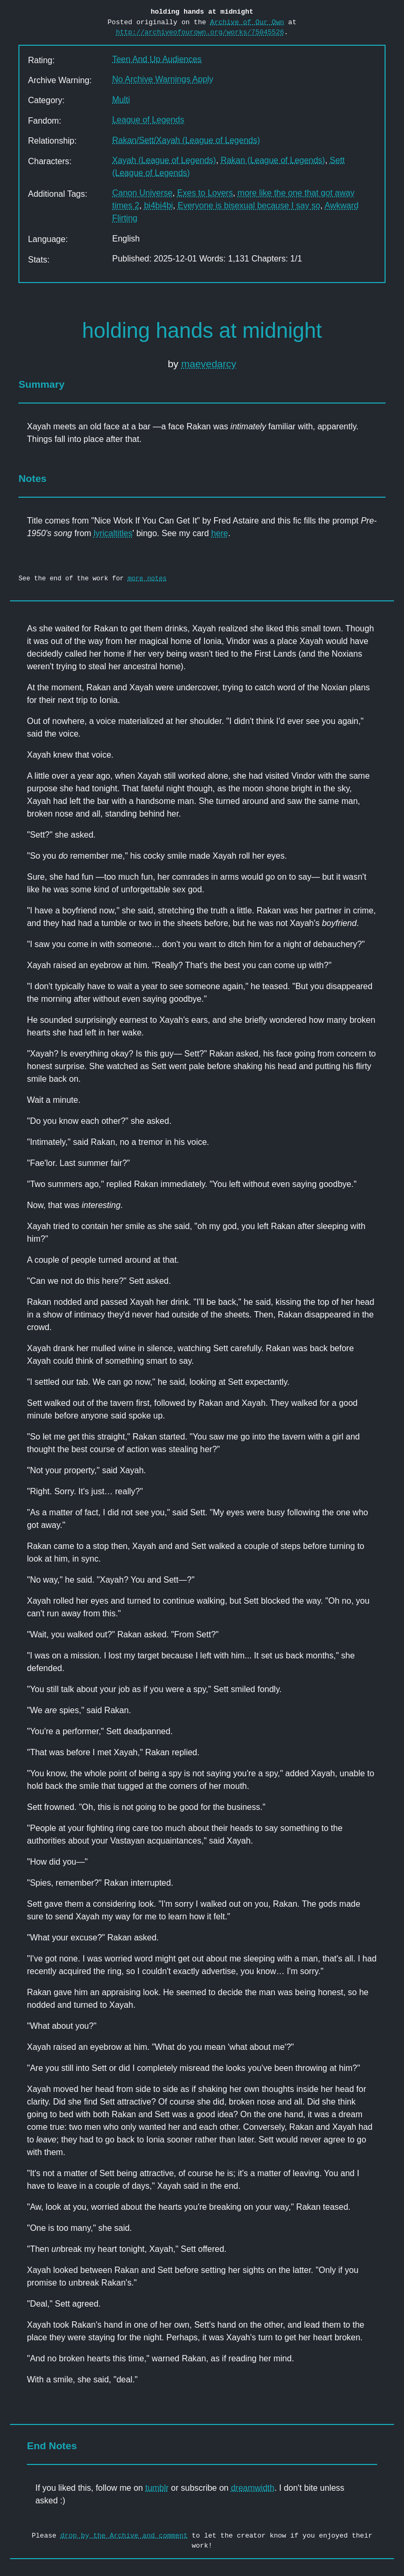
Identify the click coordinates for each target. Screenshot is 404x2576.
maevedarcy (209, 363)
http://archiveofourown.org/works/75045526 (200, 32)
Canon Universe (142, 192)
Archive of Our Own (247, 22)
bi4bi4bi (158, 205)
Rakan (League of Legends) (273, 160)
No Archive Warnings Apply (162, 79)
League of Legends (148, 119)
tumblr (156, 2487)
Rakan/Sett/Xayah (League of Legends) (186, 140)
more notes (147, 578)
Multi (121, 99)
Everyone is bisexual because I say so (249, 205)
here (219, 533)
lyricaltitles (113, 533)
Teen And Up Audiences (156, 59)
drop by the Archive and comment (124, 2535)
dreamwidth (253, 2487)
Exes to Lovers (205, 192)
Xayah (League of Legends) (164, 160)
